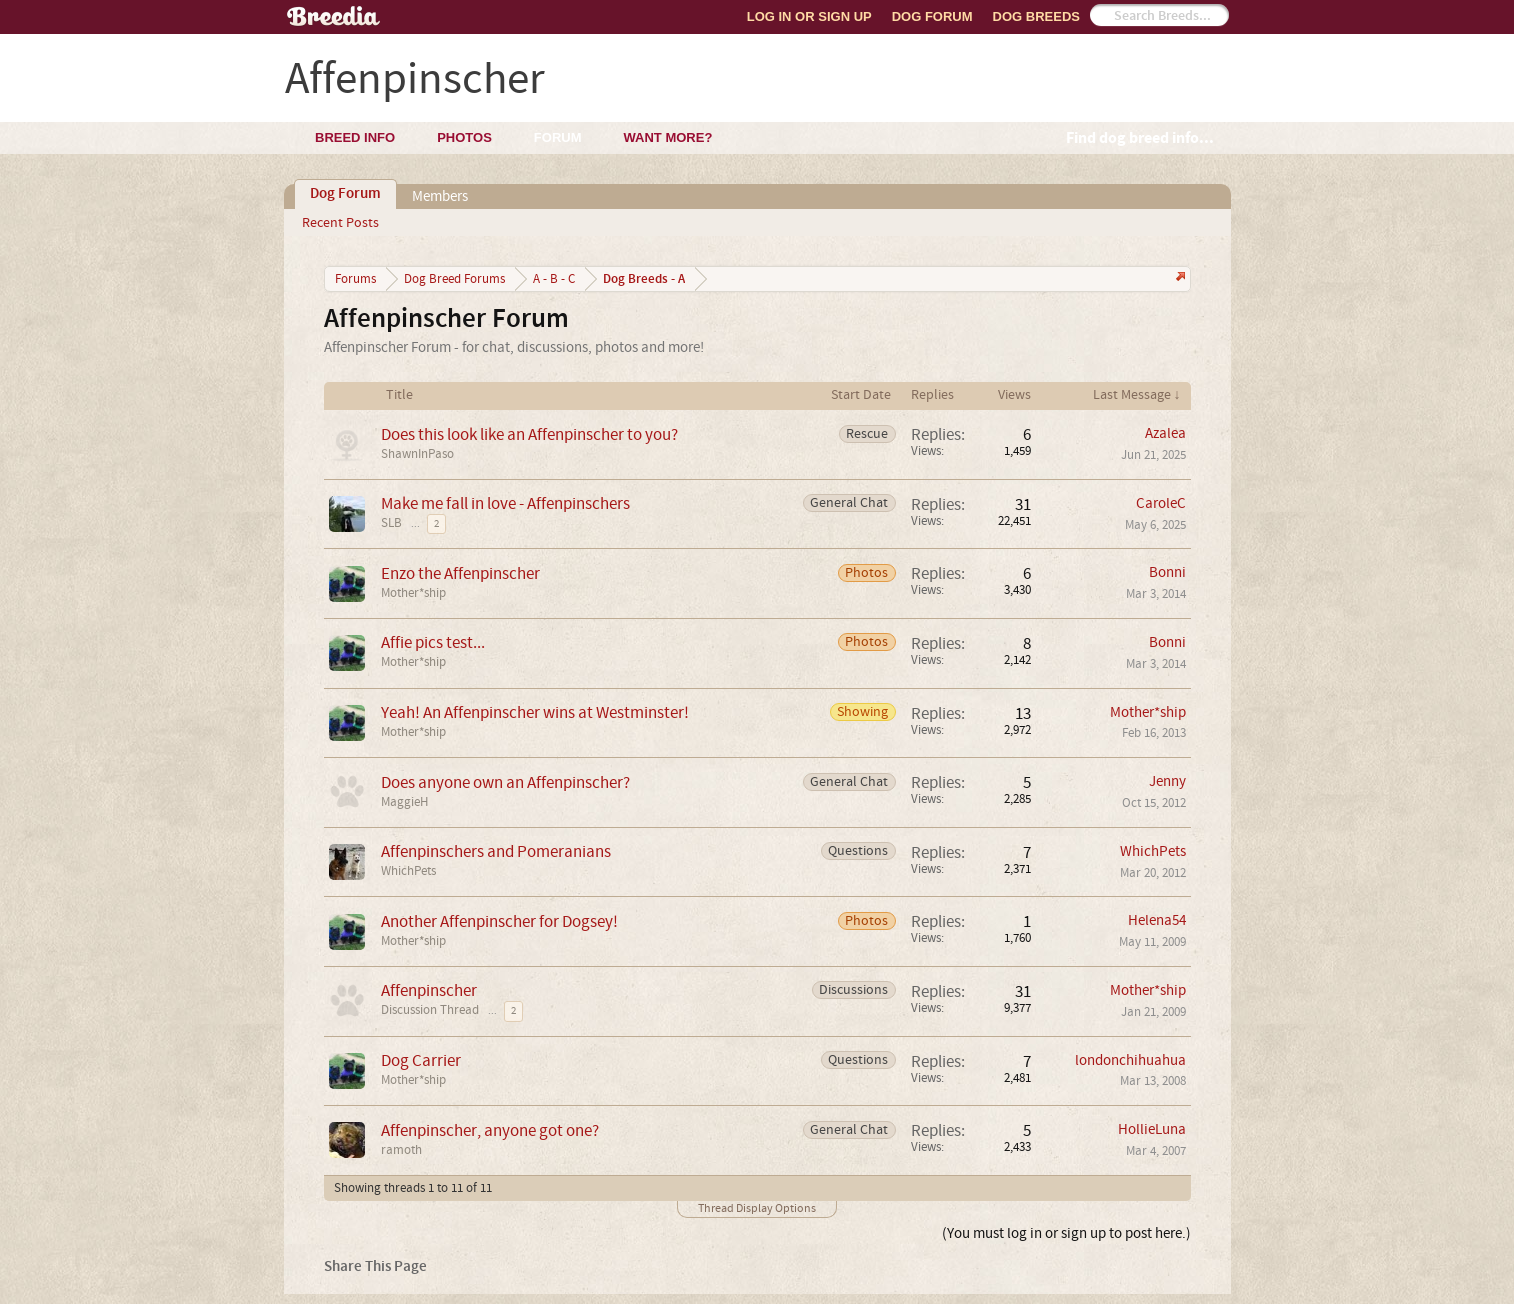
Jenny (1167, 781)
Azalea (1165, 433)
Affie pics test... (433, 642)
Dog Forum (932, 16)
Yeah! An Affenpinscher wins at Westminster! (535, 712)
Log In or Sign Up (809, 16)
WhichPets (408, 871)
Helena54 (1157, 920)
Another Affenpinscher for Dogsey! (499, 921)
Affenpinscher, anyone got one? (490, 1130)
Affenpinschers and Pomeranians (496, 851)
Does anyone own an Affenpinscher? (505, 782)
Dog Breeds (1036, 16)
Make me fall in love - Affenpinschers (505, 503)
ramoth (401, 1150)
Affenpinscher (429, 990)
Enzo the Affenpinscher (460, 573)
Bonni (1167, 572)
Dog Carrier (421, 1060)
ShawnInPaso (417, 454)
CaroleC (1161, 503)
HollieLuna (1152, 1129)
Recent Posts (340, 223)
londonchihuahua (1130, 1060)
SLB (391, 523)
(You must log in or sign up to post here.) (1066, 1233)
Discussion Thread (430, 1010)
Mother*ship (413, 593)
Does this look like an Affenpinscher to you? (529, 434)
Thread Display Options (757, 1208)
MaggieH (404, 802)
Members (440, 196)
